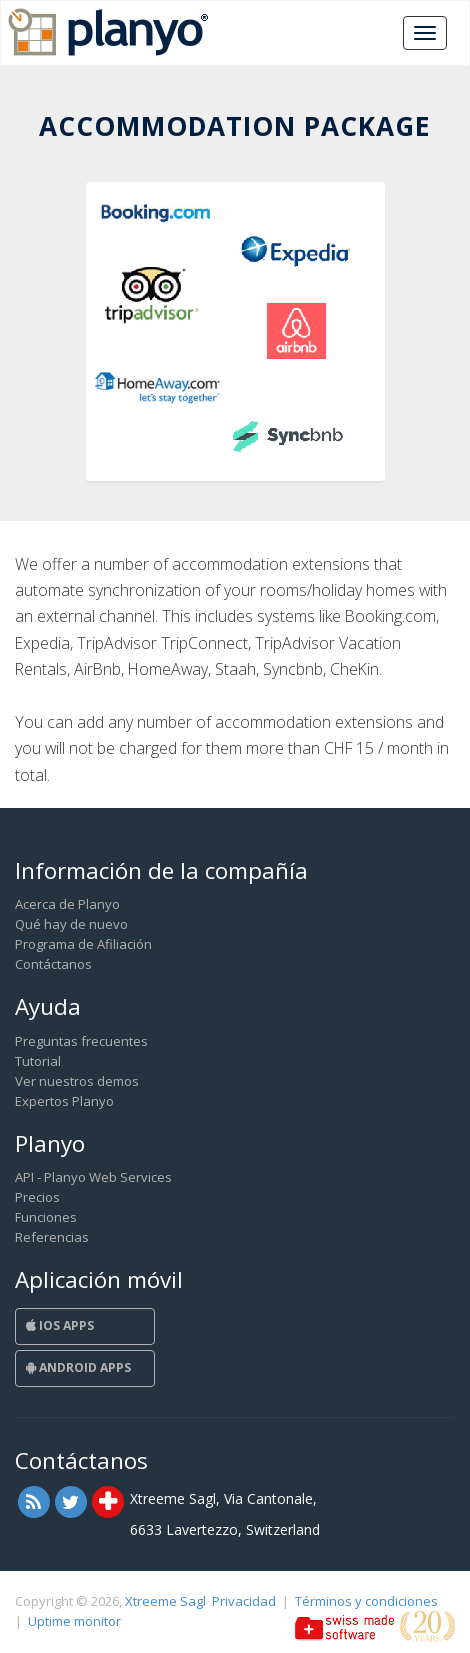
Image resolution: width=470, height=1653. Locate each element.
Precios (37, 1197)
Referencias (52, 1237)
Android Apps (78, 1367)
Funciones (46, 1217)
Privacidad (244, 1601)
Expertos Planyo (64, 1101)
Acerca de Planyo (67, 904)
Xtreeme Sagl (165, 1601)
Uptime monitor (74, 1621)
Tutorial (38, 1061)
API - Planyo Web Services (93, 1177)
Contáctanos (53, 964)
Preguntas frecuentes (81, 1041)
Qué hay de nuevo (71, 924)
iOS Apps (60, 1325)
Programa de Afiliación (83, 944)
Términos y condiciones (366, 1601)
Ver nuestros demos (77, 1081)
